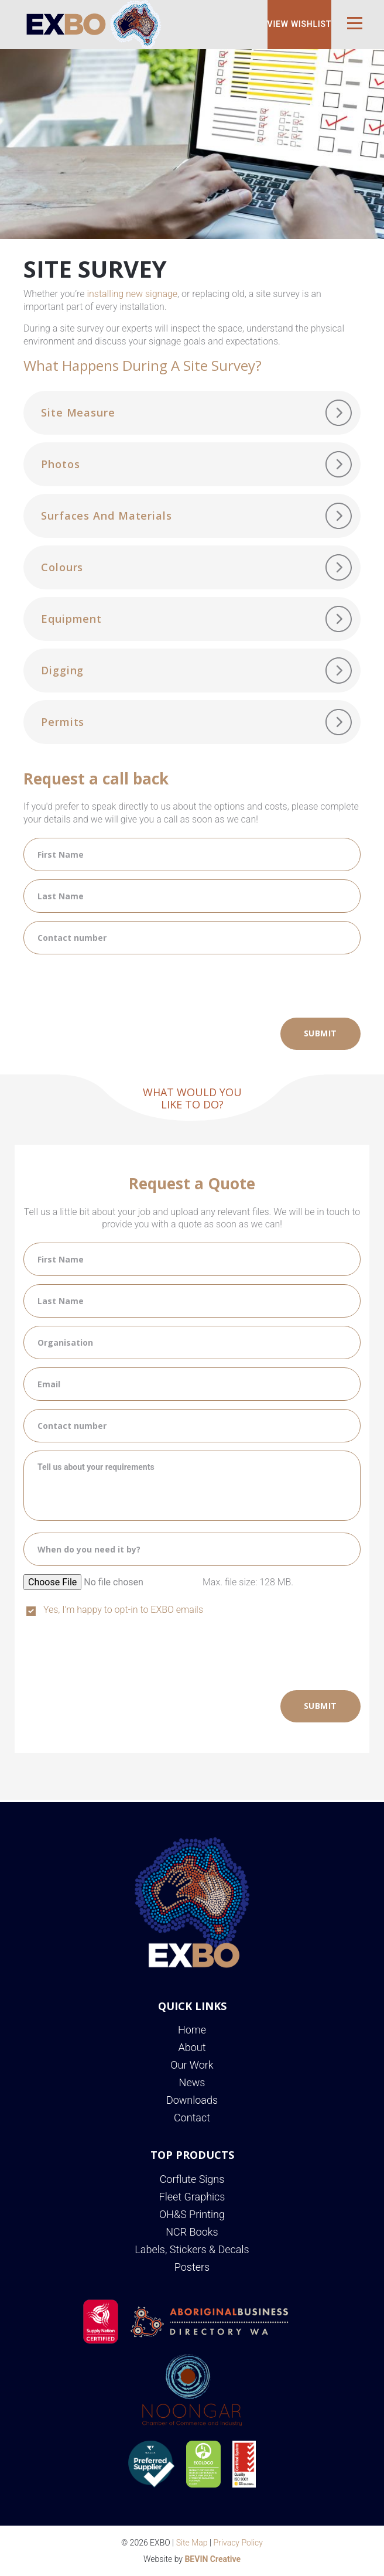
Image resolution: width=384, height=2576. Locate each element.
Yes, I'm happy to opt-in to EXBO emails (123, 1609)
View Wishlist (299, 24)
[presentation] (112, 985)
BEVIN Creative (212, 2559)
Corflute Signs (192, 2179)
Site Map (192, 2542)
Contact (192, 2117)
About (192, 2047)
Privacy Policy (238, 2542)
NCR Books (192, 2232)
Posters (192, 2267)
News (192, 2082)
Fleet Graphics (192, 2197)
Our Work (191, 2065)
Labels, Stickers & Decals (192, 2249)
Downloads (192, 2100)
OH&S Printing (192, 2214)
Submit (320, 1033)
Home (192, 2030)
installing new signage (132, 293)
